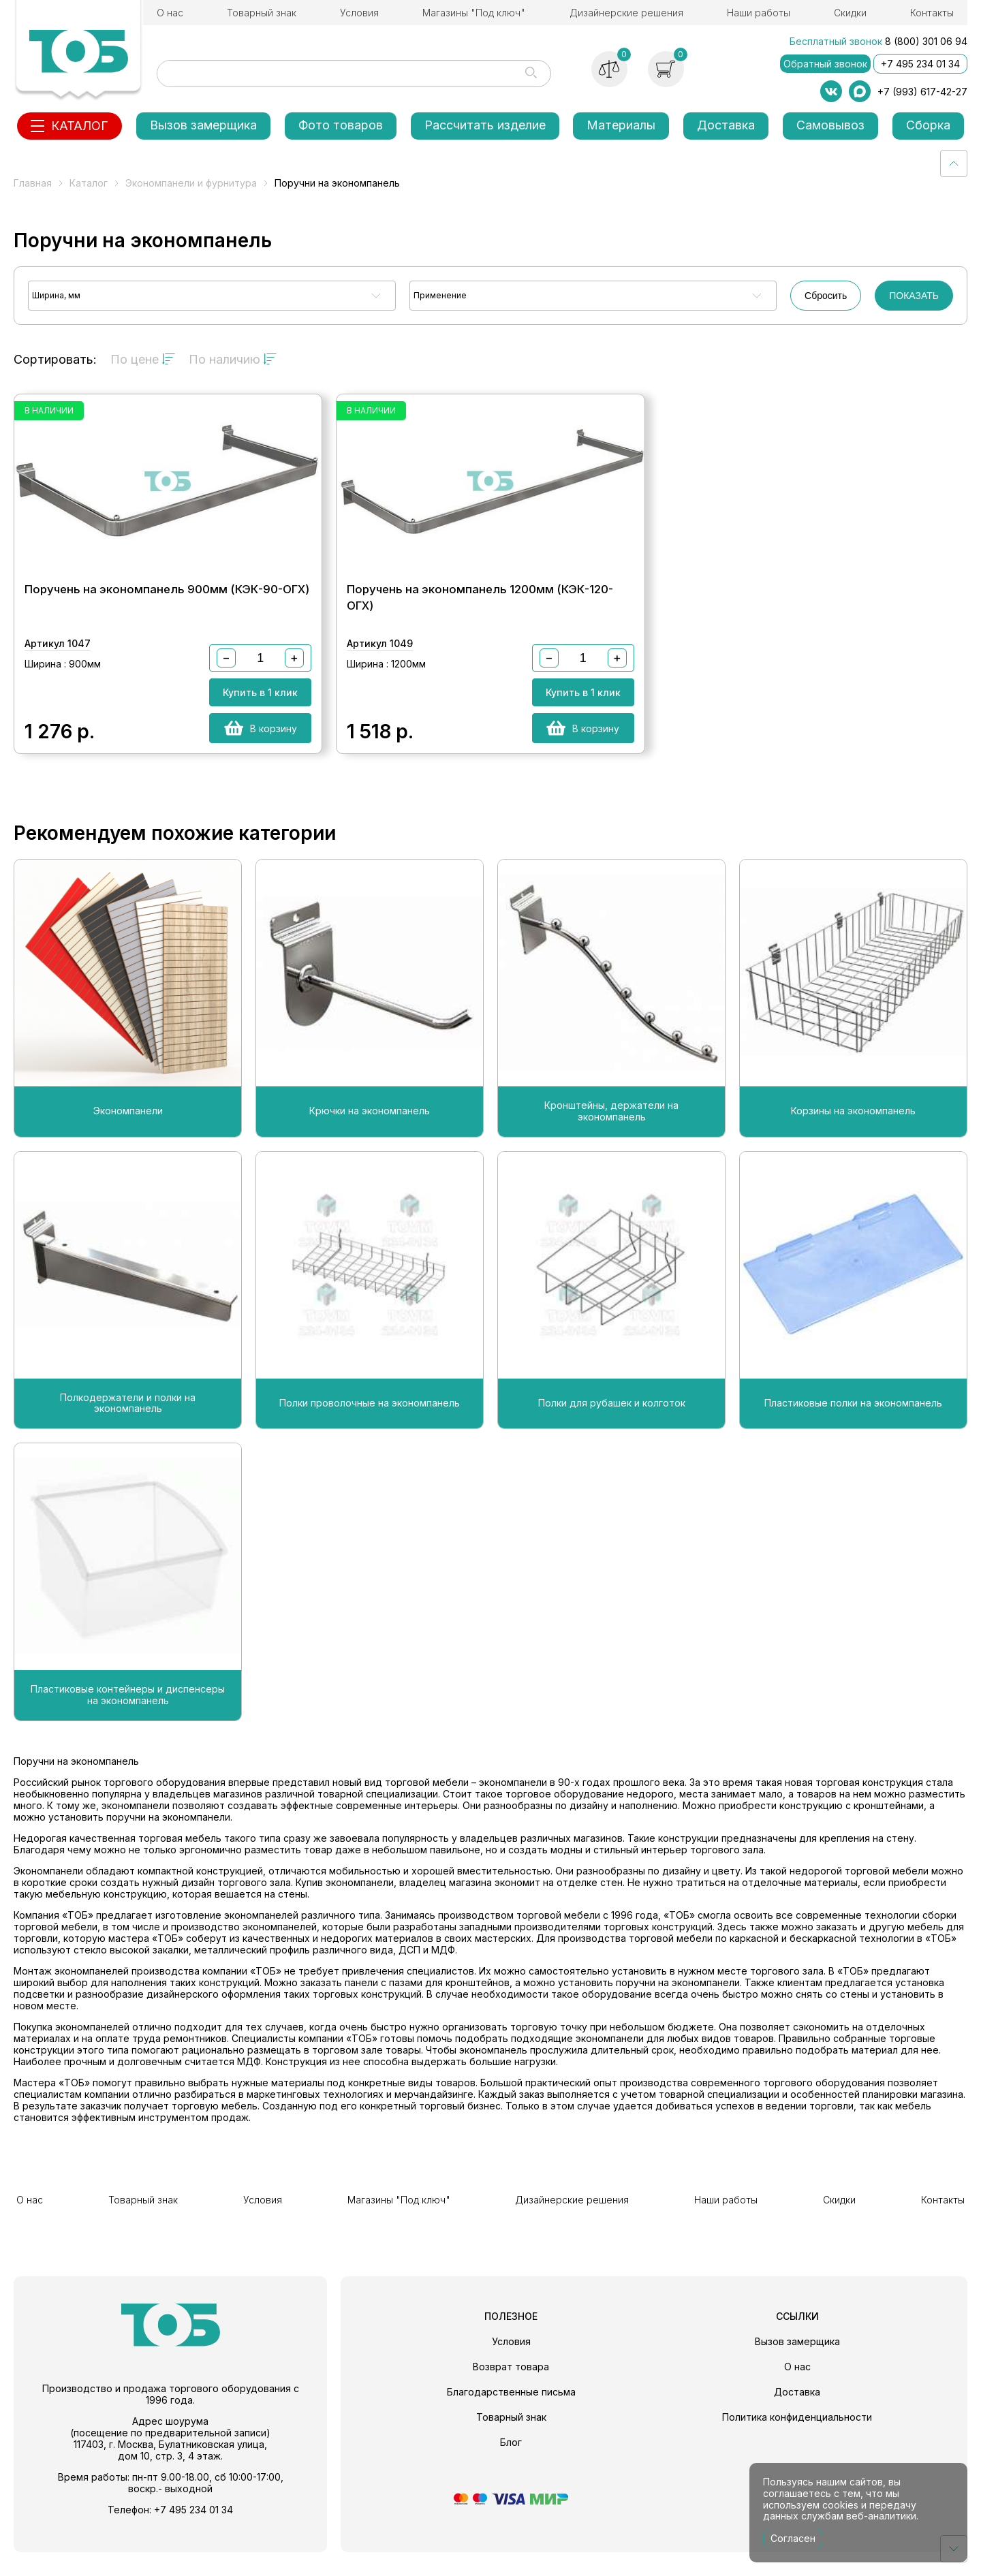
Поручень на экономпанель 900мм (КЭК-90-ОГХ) (167, 606)
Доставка (726, 125)
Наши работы (758, 12)
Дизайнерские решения (626, 12)
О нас (170, 12)
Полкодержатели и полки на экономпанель (128, 1432)
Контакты (932, 12)
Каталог (88, 183)
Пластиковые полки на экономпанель (853, 1432)
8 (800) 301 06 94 (926, 41)
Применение (440, 295)
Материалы (621, 125)
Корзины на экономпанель (853, 1140)
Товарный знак (261, 12)
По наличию (233, 359)
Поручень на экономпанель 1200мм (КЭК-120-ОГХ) (480, 614)
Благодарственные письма (511, 2415)
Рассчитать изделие (485, 125)
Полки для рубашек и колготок (611, 1432)
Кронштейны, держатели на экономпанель (611, 1140)
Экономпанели (128, 1140)
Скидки (850, 12)
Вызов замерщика (203, 125)
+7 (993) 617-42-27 (922, 91)
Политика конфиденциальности (797, 2441)
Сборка (928, 125)
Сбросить (826, 295)
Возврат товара (511, 2390)
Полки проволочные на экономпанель (369, 1432)
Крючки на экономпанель (369, 1140)
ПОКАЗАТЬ (914, 295)
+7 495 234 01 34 (920, 63)
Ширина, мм (56, 295)
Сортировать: (55, 359)
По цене (142, 359)
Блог (511, 2466)
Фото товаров (340, 125)
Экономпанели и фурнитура (191, 183)
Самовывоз (830, 125)
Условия (359, 12)
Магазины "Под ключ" (473, 12)
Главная (33, 183)
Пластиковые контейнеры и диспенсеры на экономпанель (128, 1724)
